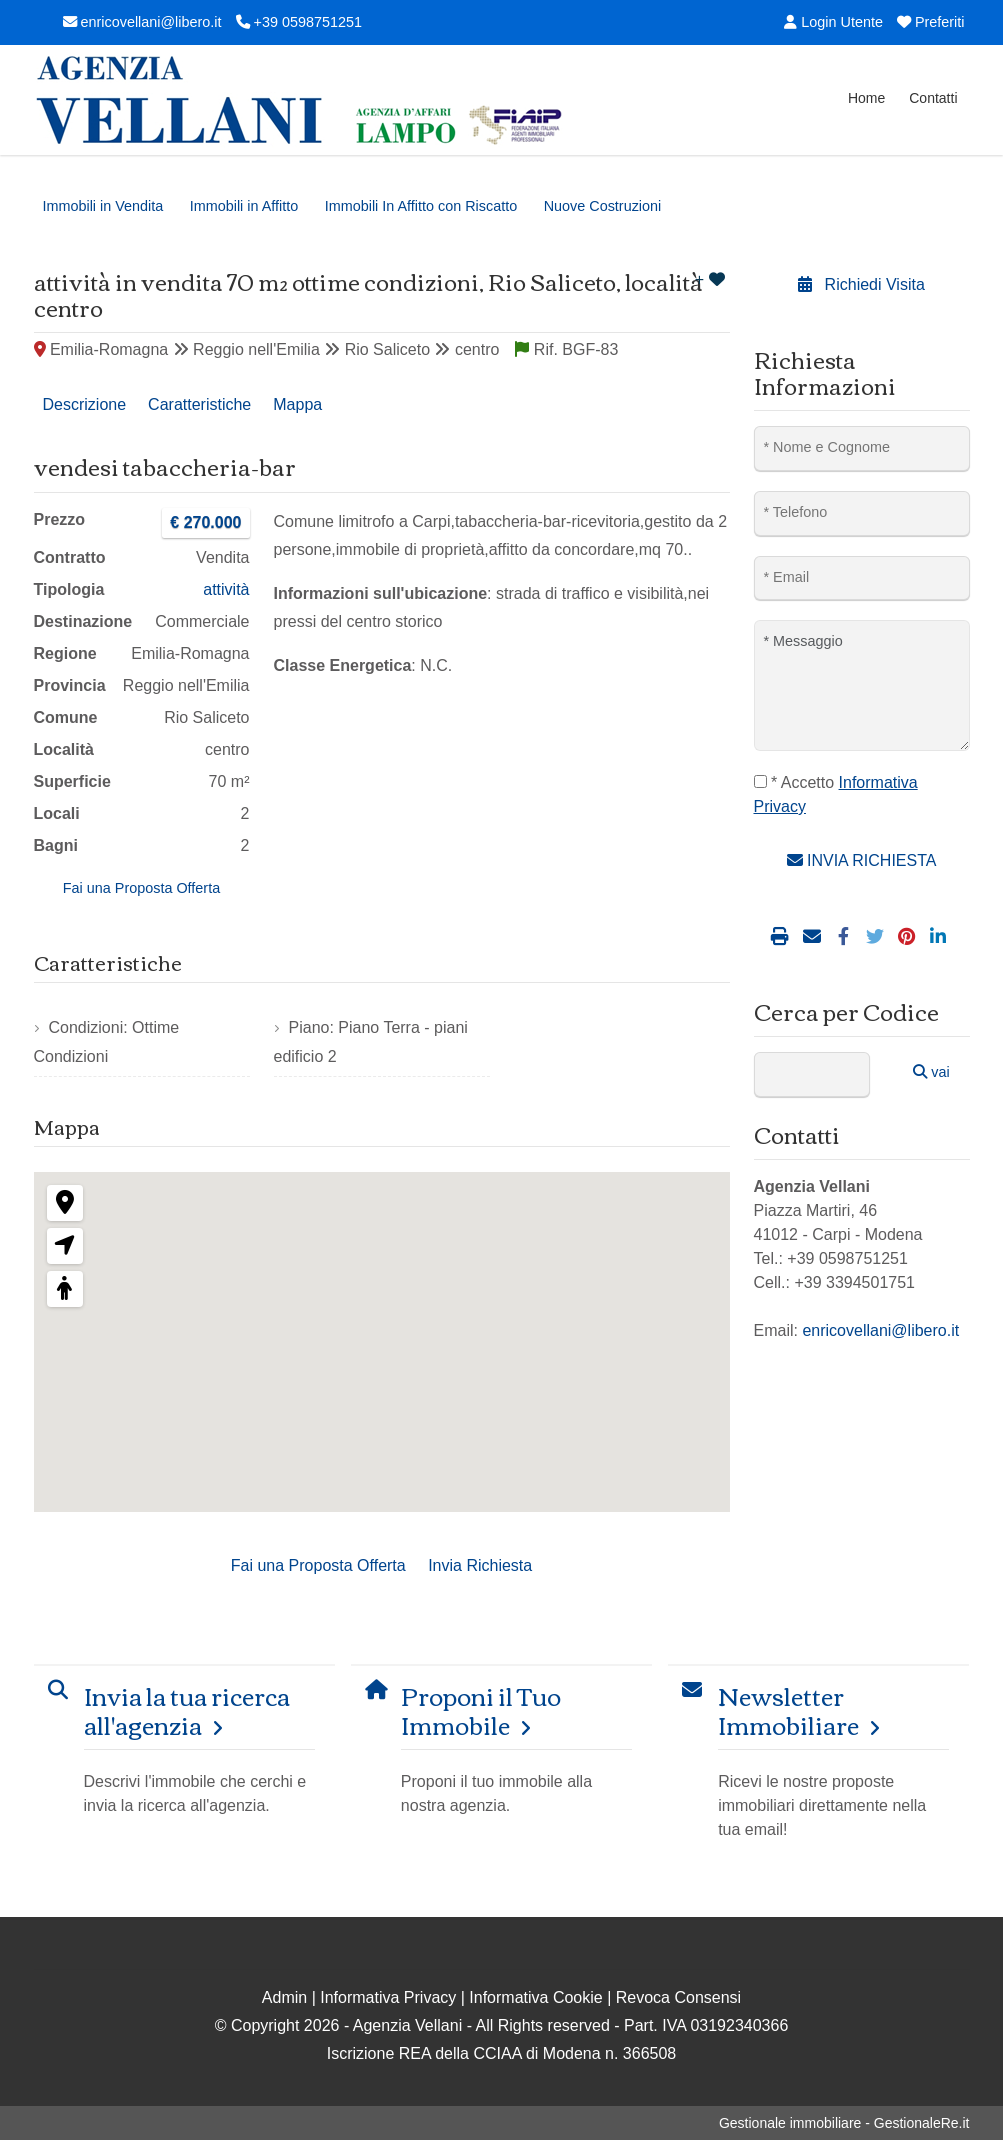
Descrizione (85, 404)
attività (226, 589)
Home (866, 98)
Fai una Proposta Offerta (141, 888)
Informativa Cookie (535, 1997)
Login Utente (833, 22)
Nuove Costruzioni (603, 206)
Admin (284, 1997)
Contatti (933, 98)
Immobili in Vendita (103, 206)
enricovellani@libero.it (142, 22)
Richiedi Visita (861, 284)
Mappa (297, 404)
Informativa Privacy (388, 1997)
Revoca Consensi (678, 1997)
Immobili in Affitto (244, 206)
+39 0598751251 (299, 22)
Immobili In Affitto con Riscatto (421, 206)
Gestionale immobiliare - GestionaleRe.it (844, 2123)
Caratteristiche (199, 404)
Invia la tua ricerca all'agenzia (187, 1710)
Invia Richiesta (480, 1565)
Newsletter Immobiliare (788, 1710)
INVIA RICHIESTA (862, 860)
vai (931, 1072)
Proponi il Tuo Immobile (481, 1710)
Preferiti (931, 22)
